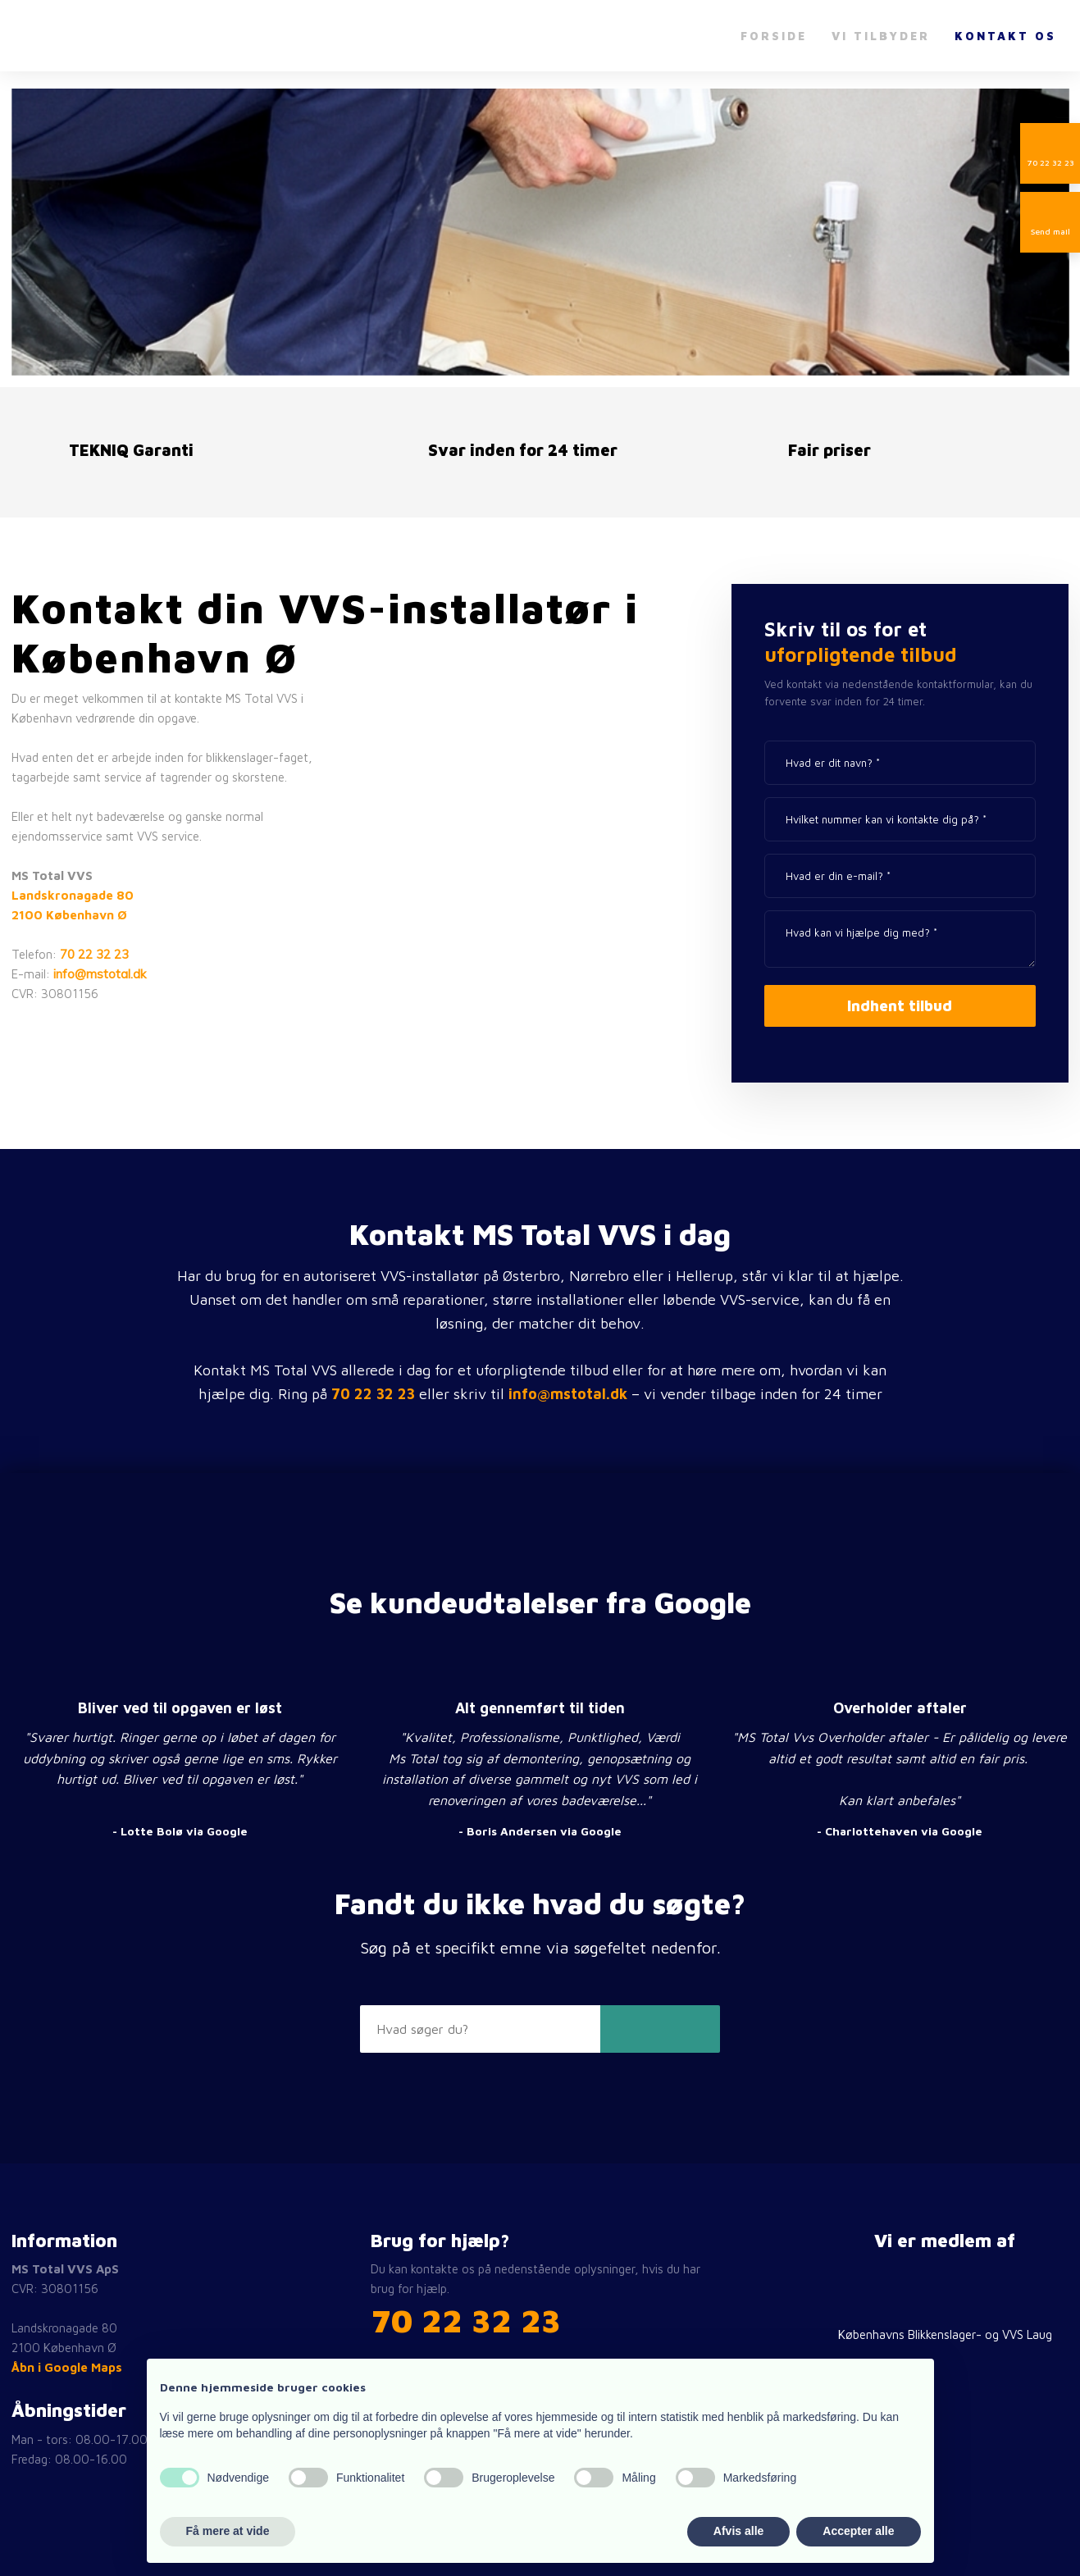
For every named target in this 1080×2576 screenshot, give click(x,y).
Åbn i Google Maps (66, 2367)
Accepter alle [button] (858, 2530)
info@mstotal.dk (99, 974)
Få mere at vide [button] (228, 2530)
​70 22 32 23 (466, 2319)
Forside (774, 36)
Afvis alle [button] (738, 2530)
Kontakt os (1005, 36)
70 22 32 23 (94, 954)
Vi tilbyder (881, 36)
